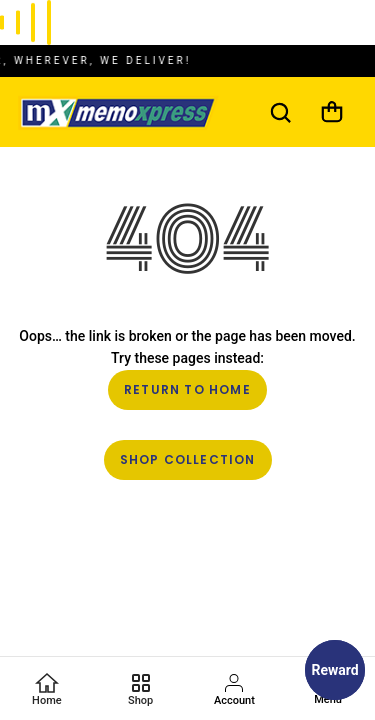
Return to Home (187, 389)
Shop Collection (188, 459)
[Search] (280, 112)
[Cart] (332, 112)
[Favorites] (141, 689)
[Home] (47, 689)
